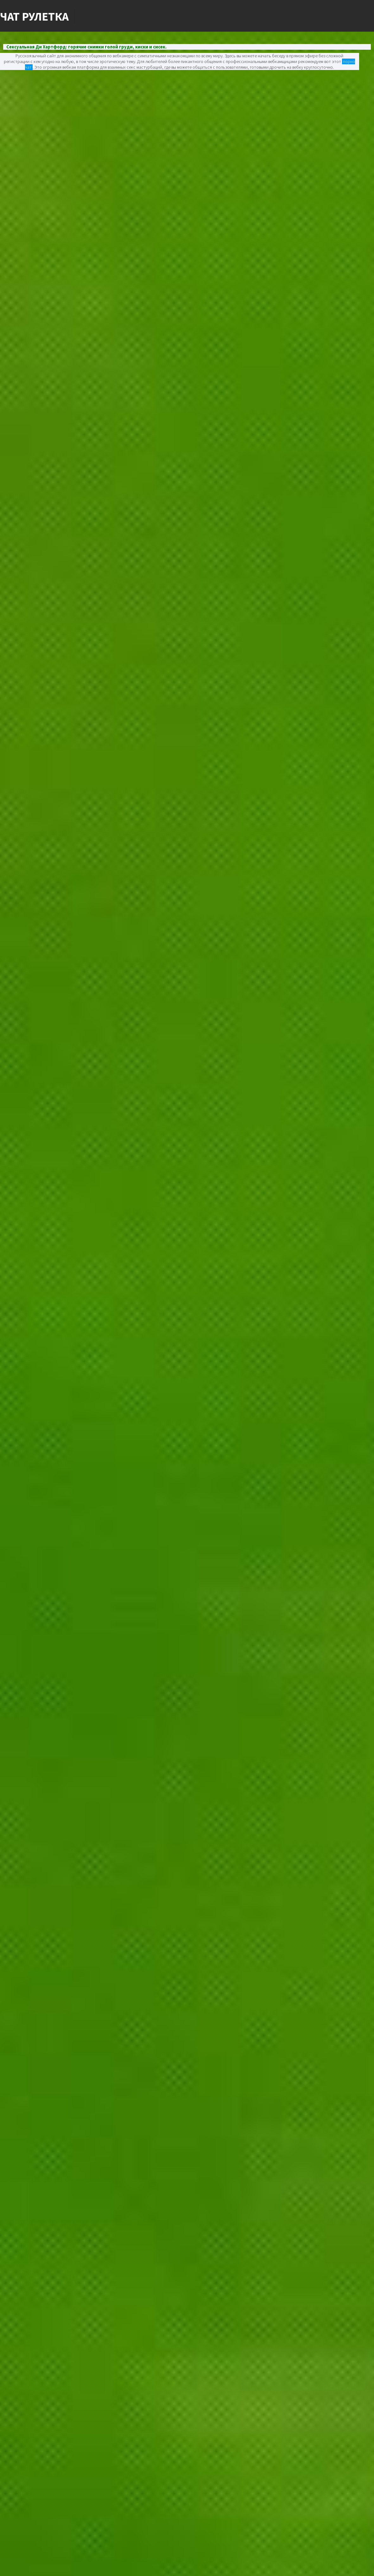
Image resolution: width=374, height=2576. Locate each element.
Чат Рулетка (34, 16)
